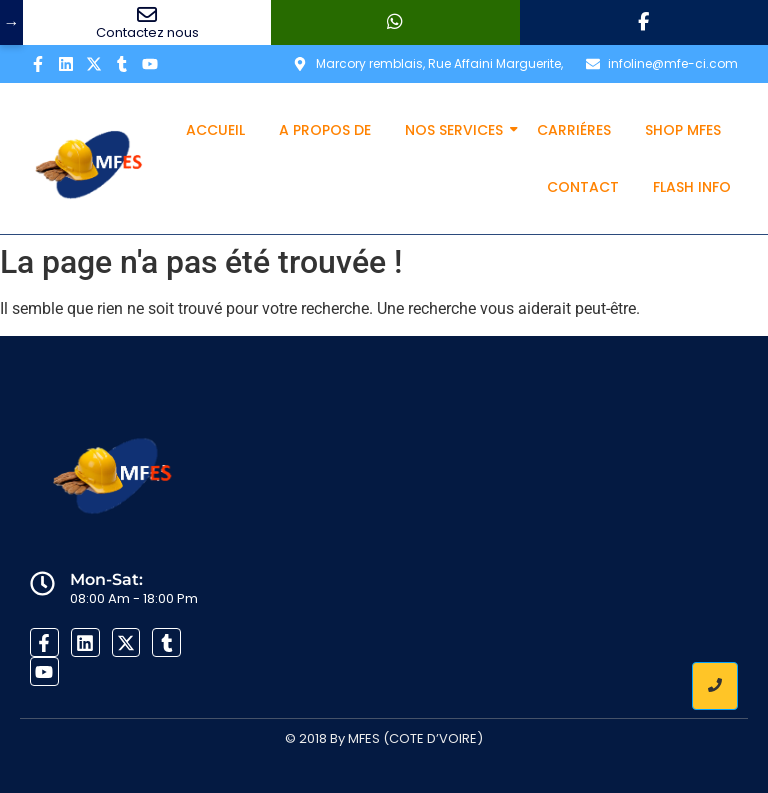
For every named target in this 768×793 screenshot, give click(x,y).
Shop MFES (683, 130)
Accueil (215, 130)
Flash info (692, 187)
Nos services (457, 130)
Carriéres (574, 130)
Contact (583, 187)
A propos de (325, 130)
